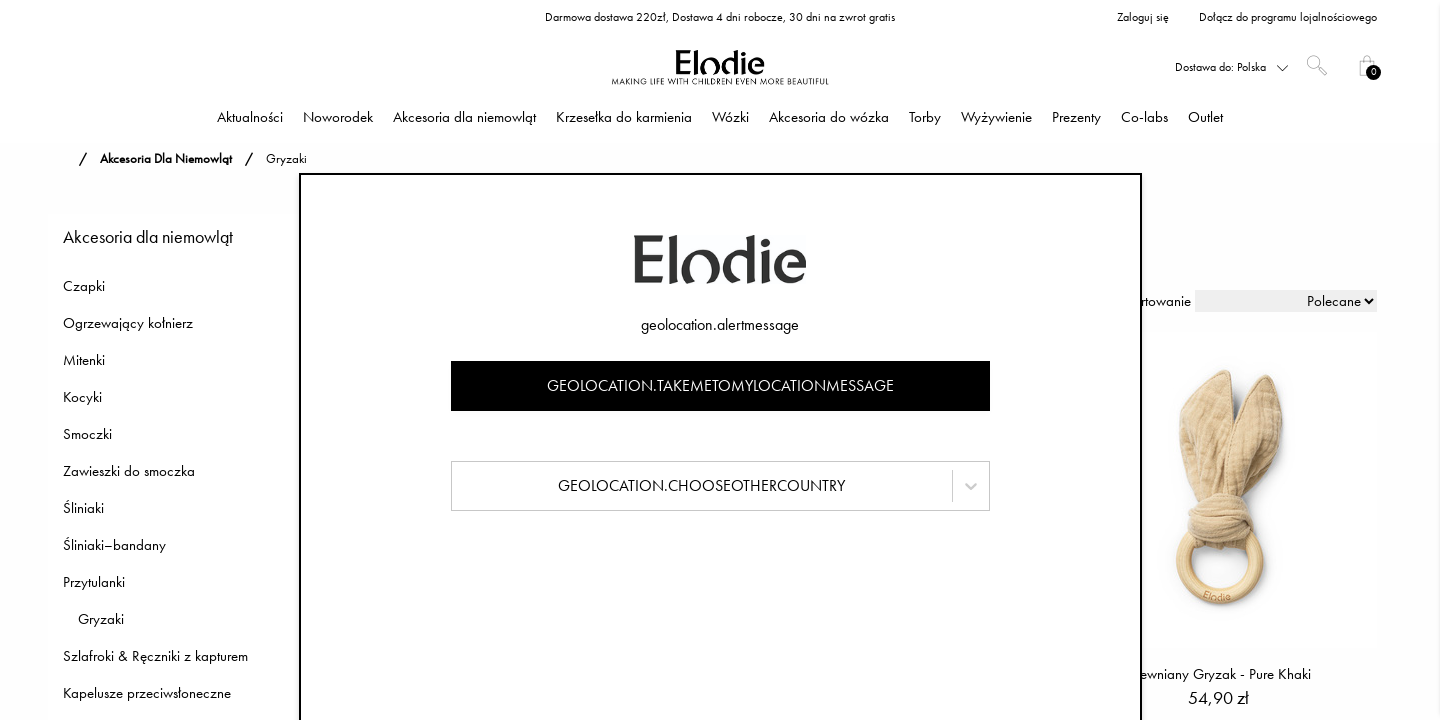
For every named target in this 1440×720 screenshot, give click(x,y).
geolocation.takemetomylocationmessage (720, 385)
